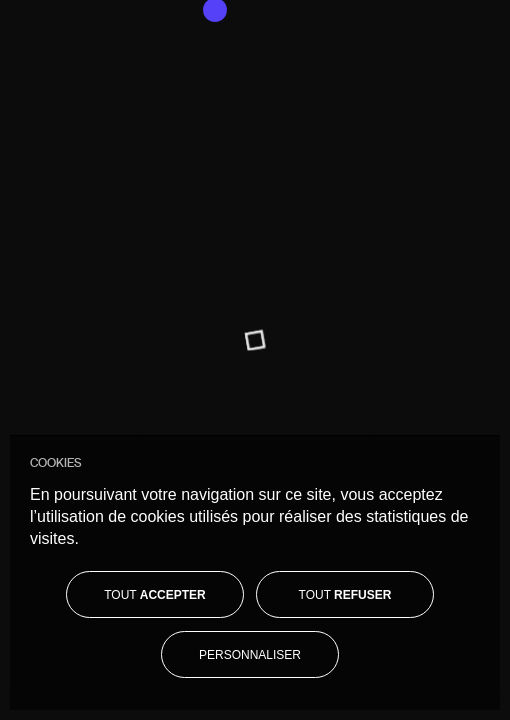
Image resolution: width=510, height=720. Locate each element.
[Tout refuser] (345, 595)
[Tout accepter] (155, 595)
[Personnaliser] (250, 655)
